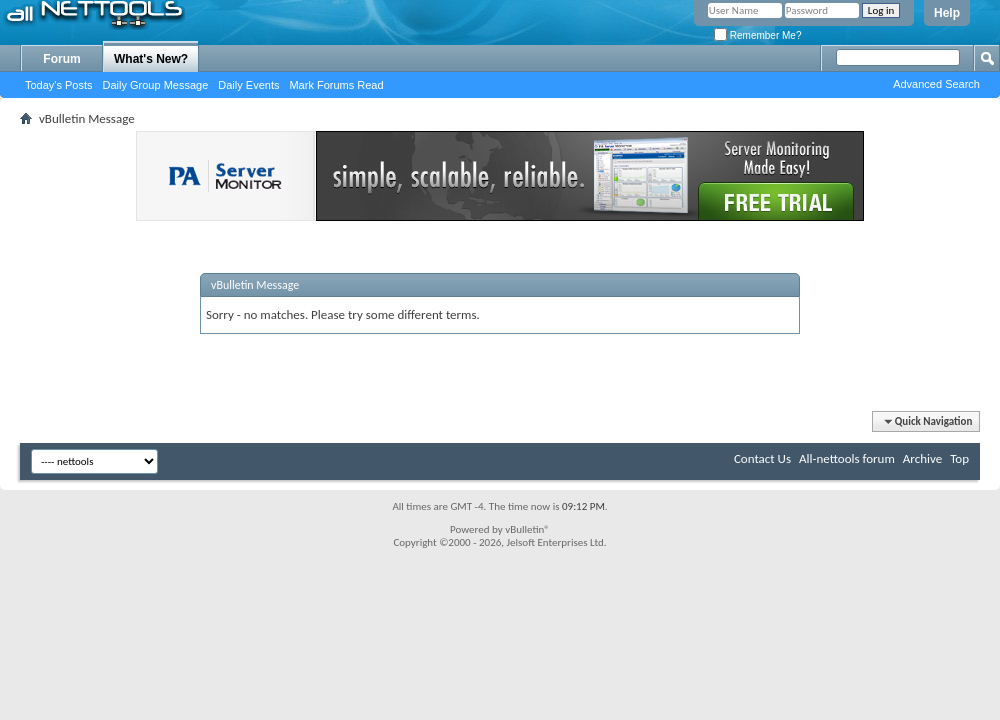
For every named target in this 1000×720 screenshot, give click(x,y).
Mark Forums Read (336, 85)
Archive (922, 458)
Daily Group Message (156, 85)
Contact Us (762, 458)
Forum (61, 59)
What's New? (151, 59)
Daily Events (248, 85)
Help (947, 13)
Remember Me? (757, 35)
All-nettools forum (847, 458)
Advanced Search (936, 84)
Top (959, 458)
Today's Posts (59, 85)
